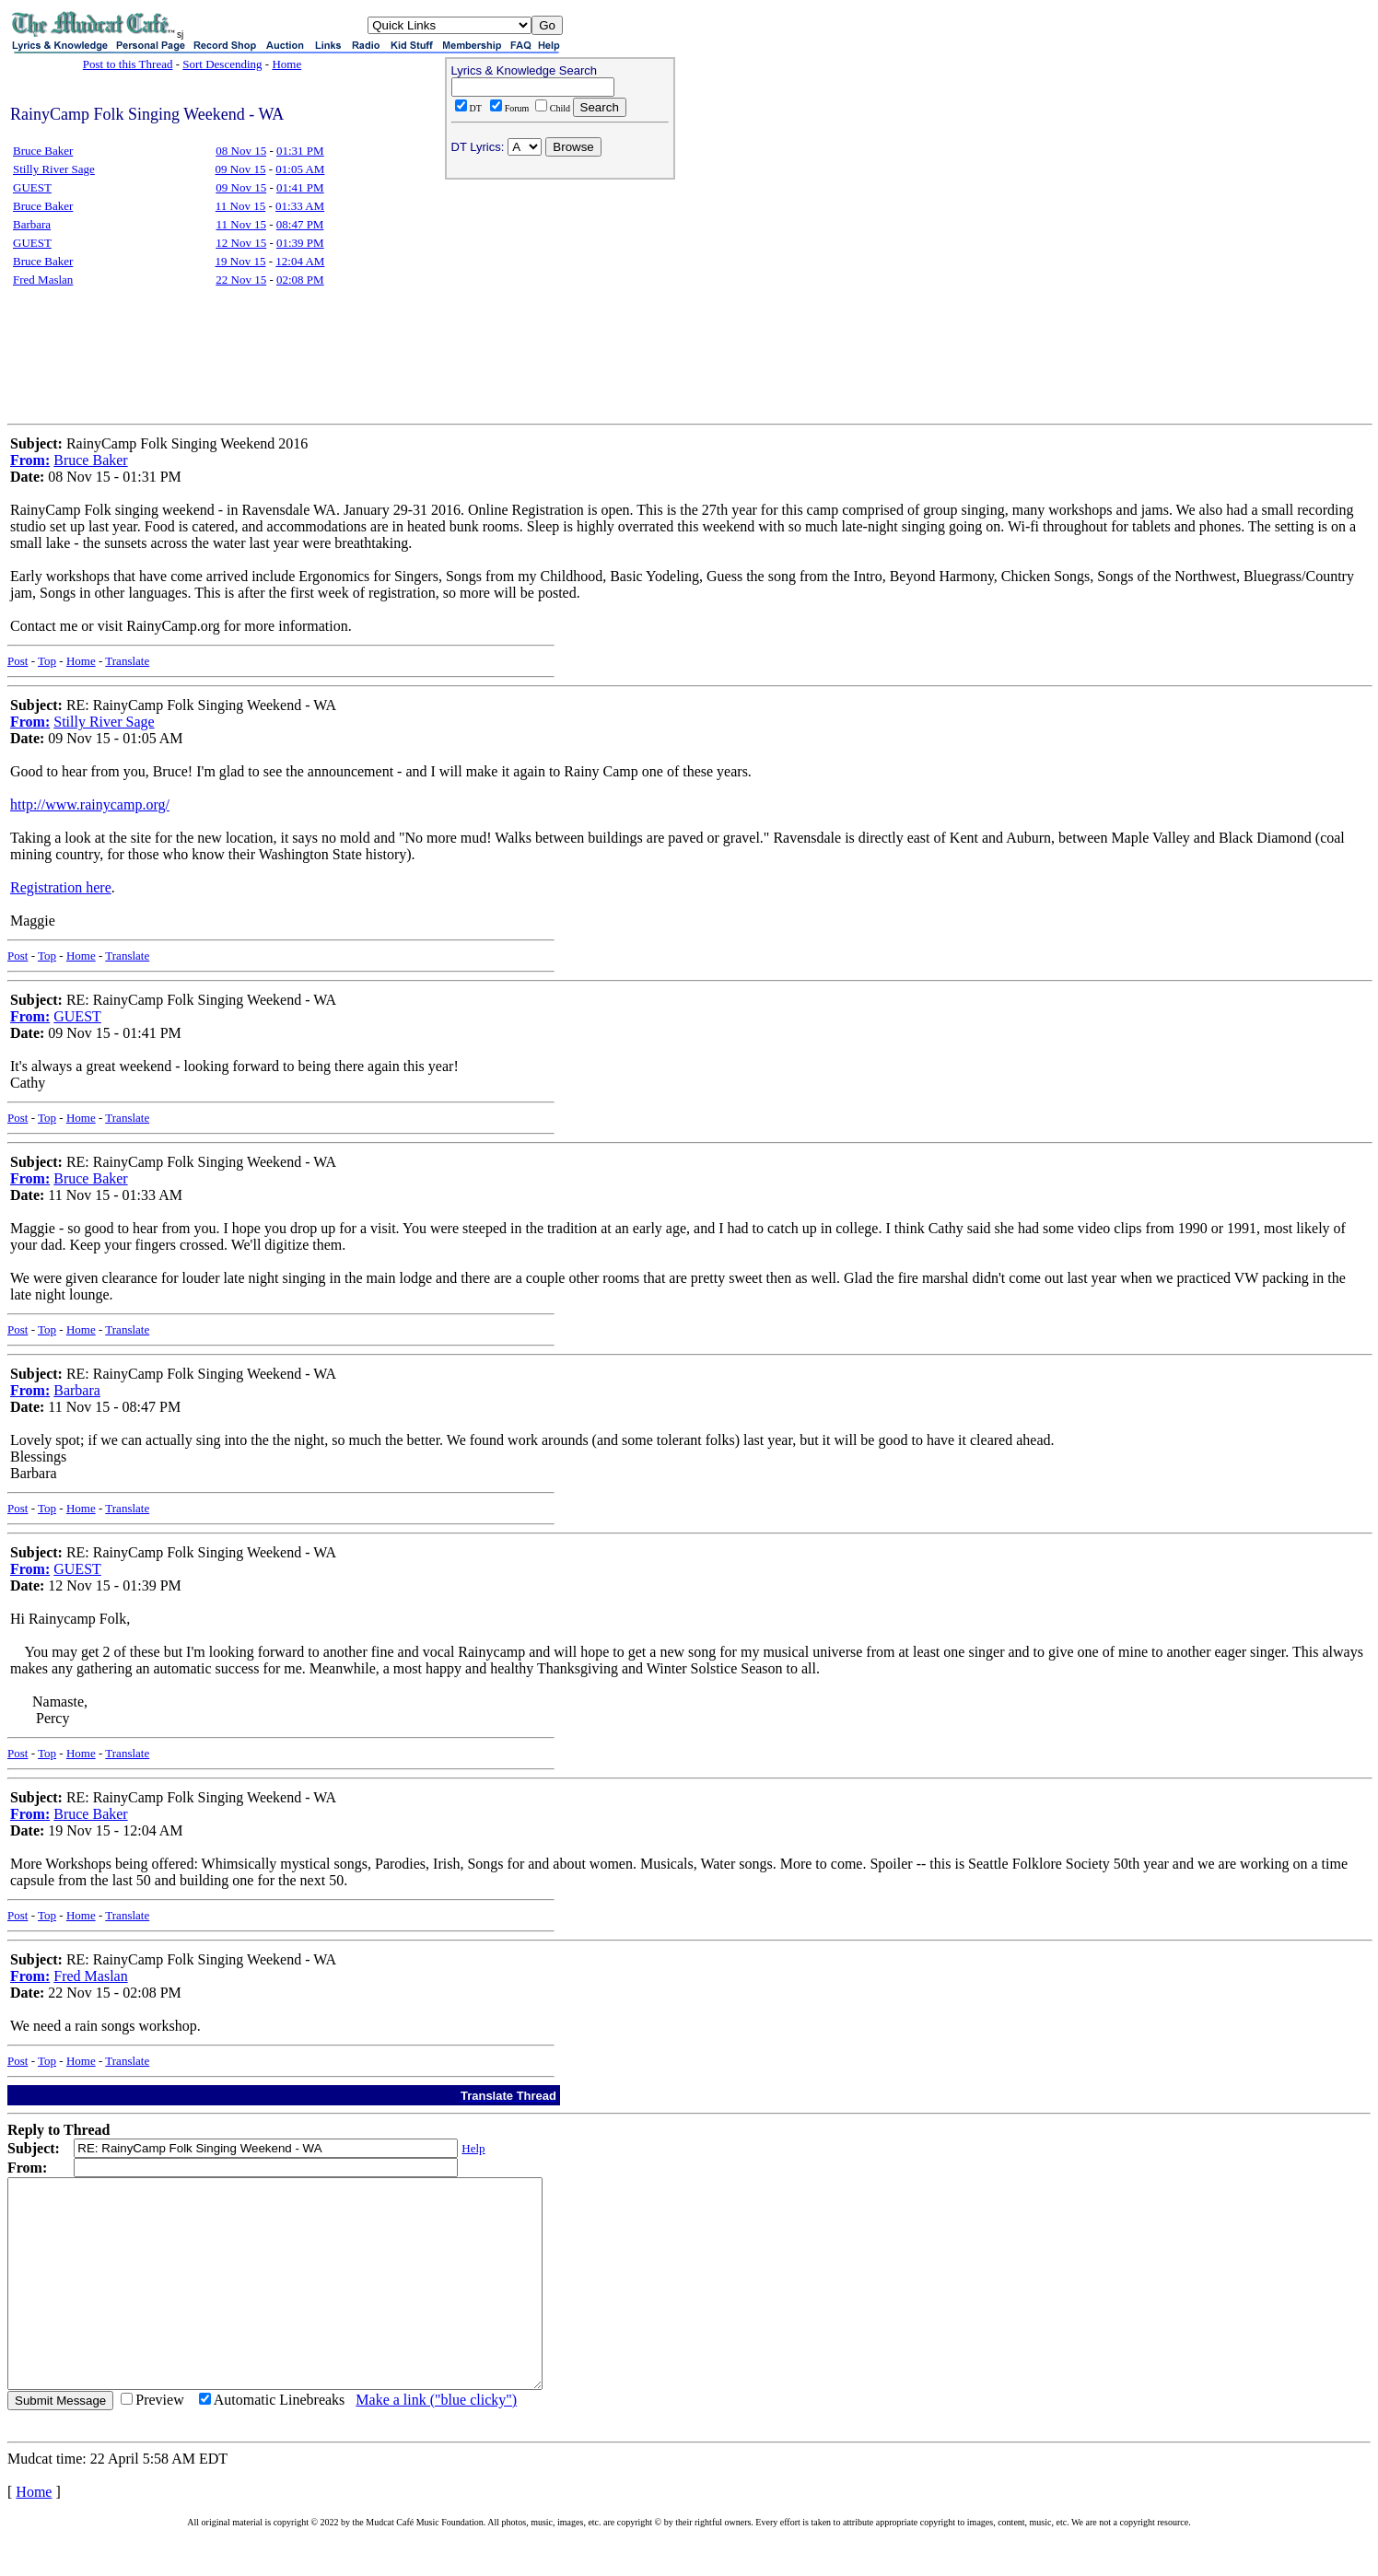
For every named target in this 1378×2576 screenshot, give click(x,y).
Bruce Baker (43, 150)
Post (17, 661)
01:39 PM (300, 243)
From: (30, 460)
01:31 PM (300, 150)
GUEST (32, 187)
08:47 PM (300, 224)
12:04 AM (299, 261)
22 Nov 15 (241, 279)
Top (47, 661)
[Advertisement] (560, 305)
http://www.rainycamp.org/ (89, 804)
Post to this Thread (128, 64)
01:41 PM (300, 187)
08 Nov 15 (241, 150)
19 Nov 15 (241, 261)
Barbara (32, 224)
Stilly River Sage (54, 169)
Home (286, 64)
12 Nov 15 (241, 243)
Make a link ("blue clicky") (436, 2441)
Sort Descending (222, 64)
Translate (127, 661)
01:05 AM (299, 169)
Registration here (60, 887)
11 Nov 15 (240, 206)
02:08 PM (300, 279)
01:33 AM (299, 206)
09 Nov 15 (241, 169)
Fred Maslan (43, 279)
